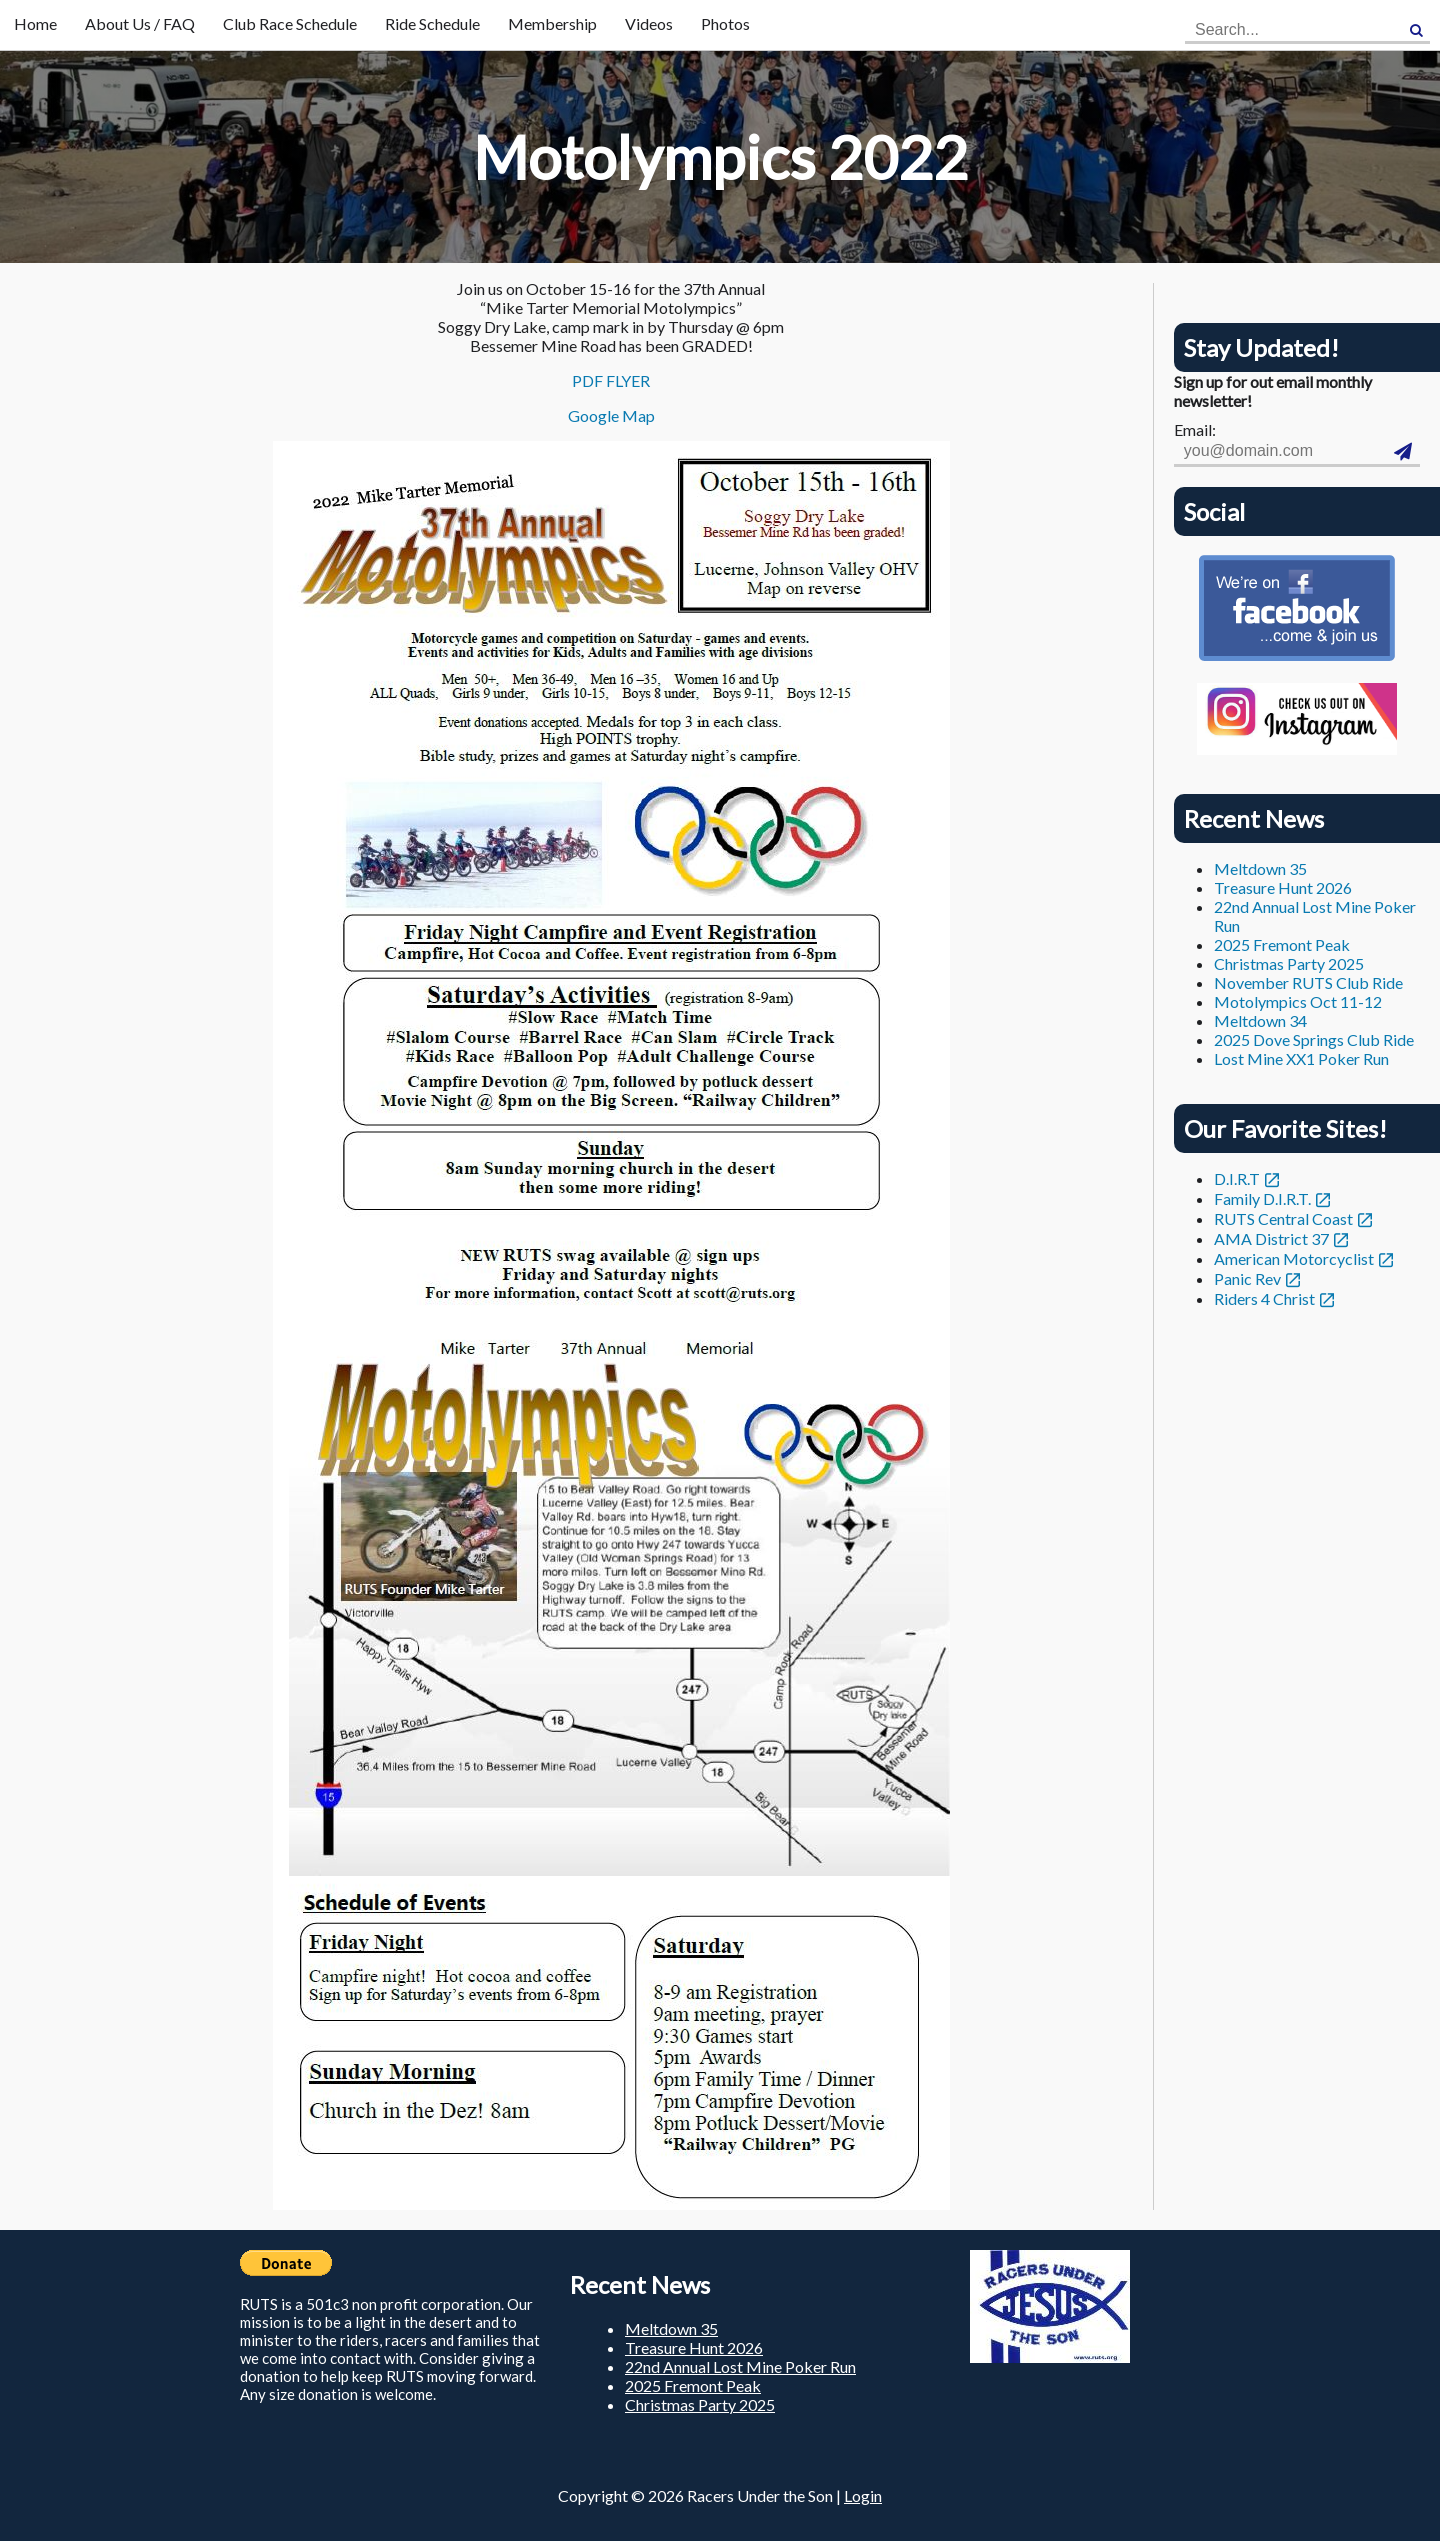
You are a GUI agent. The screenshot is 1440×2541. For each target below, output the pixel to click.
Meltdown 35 (1260, 868)
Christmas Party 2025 (1289, 963)
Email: (1195, 429)
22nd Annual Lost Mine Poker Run (740, 2366)
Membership (552, 23)
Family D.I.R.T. (1262, 1198)
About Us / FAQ (140, 23)
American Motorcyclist (1294, 1258)
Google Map (611, 415)
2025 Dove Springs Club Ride (1314, 1039)
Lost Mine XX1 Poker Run (1301, 1058)
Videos (649, 23)
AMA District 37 (1271, 1238)
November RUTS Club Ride (1308, 982)
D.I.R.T (1237, 1178)
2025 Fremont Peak (1282, 944)
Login (863, 2495)
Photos (725, 23)
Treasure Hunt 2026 (1283, 887)
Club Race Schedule (290, 23)
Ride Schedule (432, 23)
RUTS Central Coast (1283, 1218)
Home (35, 23)
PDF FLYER (611, 380)
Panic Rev (1247, 1278)
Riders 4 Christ (1264, 1298)
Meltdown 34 (1260, 1020)
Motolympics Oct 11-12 (1298, 1001)
